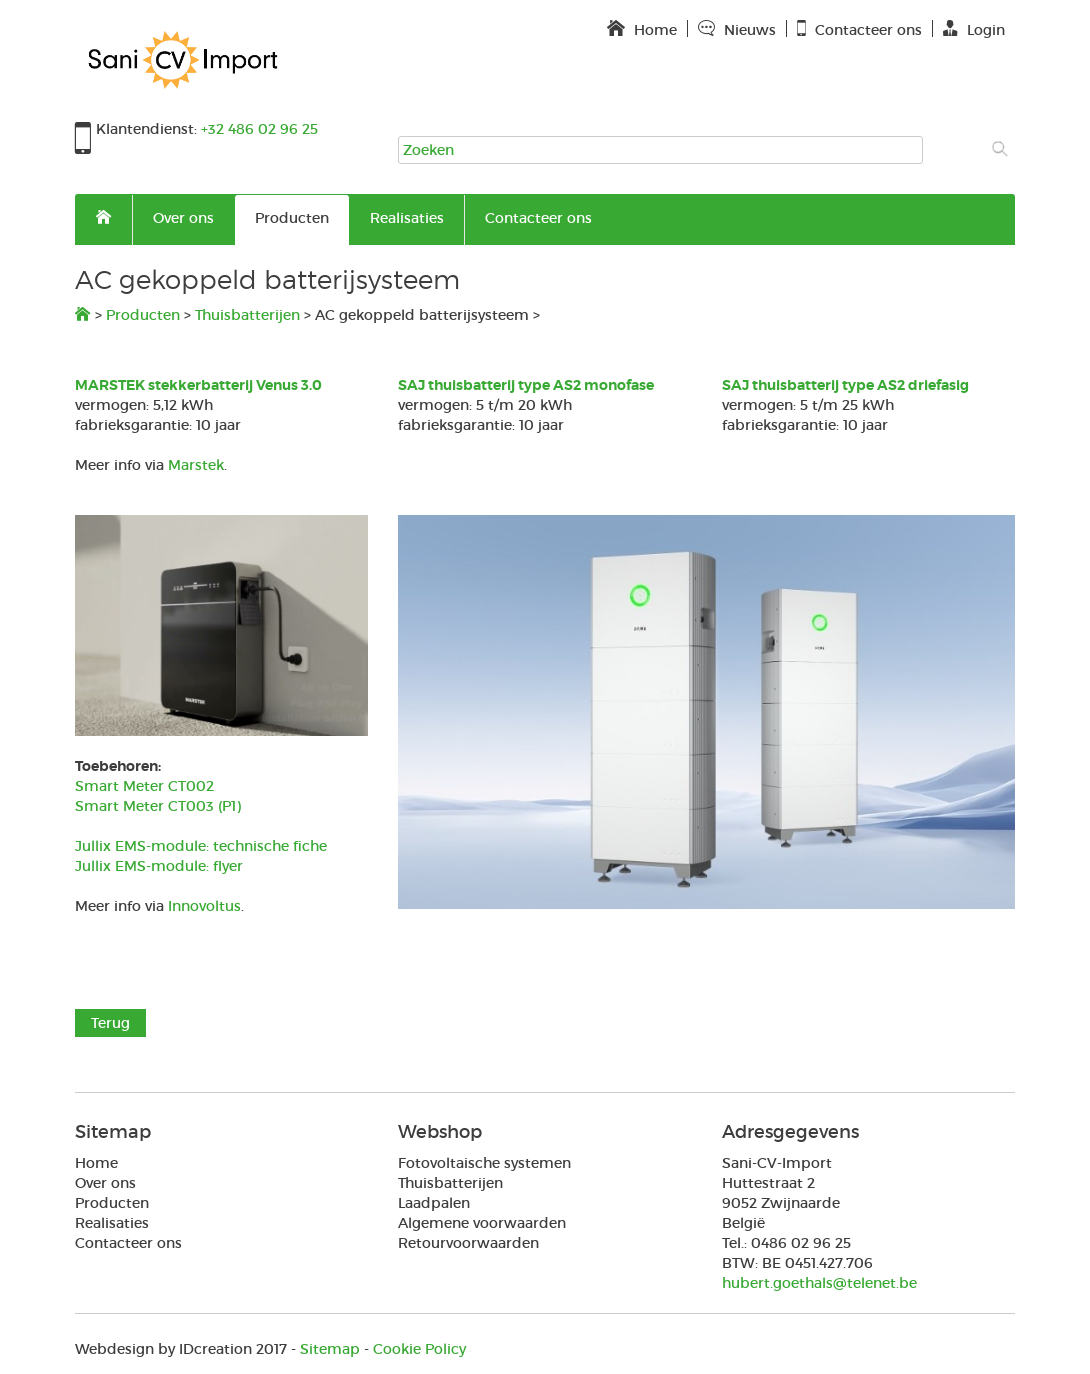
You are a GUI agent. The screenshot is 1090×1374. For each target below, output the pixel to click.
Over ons (183, 218)
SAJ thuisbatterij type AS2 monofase (526, 385)
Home (96, 1163)
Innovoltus (204, 906)
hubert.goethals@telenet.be (819, 1283)
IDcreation (163, 1349)
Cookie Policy (419, 1349)
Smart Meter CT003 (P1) (158, 806)
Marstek (196, 465)
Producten (292, 218)
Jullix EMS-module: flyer (159, 866)
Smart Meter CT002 (144, 786)
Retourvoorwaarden (468, 1243)
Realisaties (407, 218)
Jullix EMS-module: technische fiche (201, 846)
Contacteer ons (538, 218)
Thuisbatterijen (247, 315)
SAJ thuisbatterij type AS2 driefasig (845, 385)
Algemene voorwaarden (482, 1223)
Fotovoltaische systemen (484, 1163)
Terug (110, 1023)
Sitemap (330, 1349)
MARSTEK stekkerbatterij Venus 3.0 (198, 385)
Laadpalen (434, 1203)
